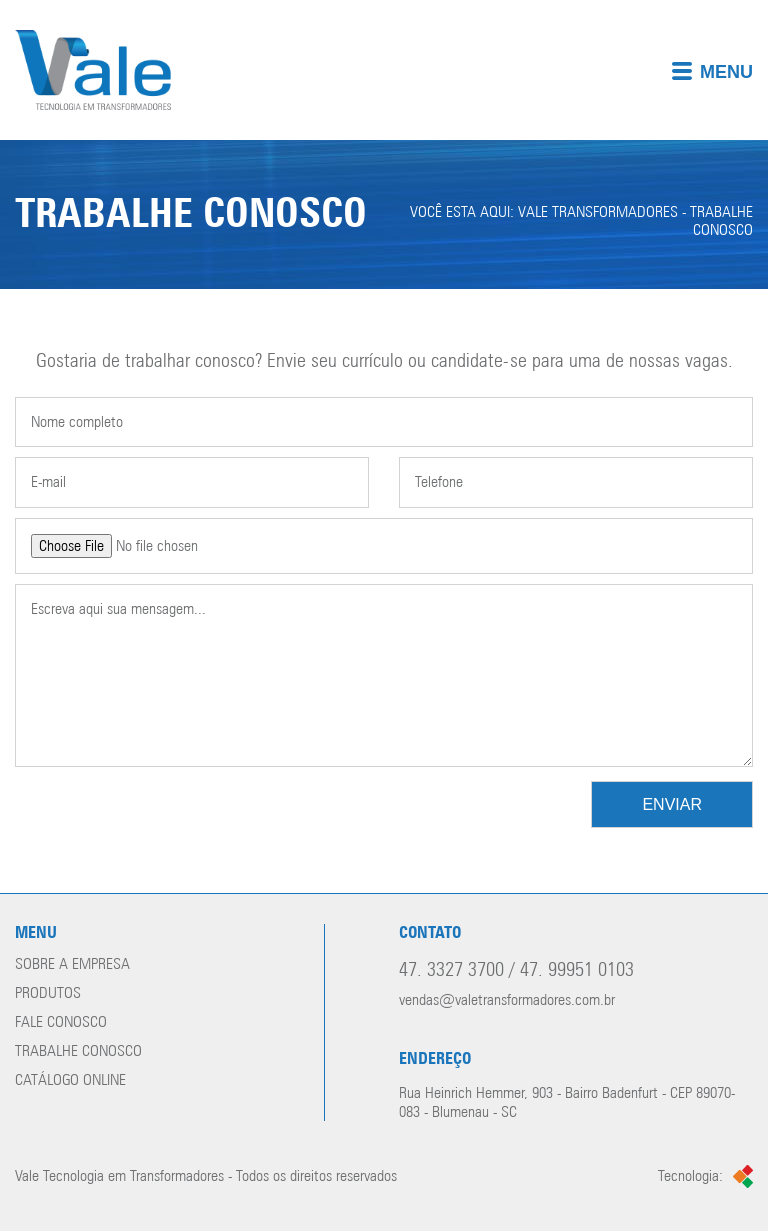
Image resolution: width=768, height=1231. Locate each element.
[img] (384, 70)
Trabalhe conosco (78, 1051)
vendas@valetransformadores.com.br (507, 1000)
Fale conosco (61, 1022)
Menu (712, 71)
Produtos (48, 993)
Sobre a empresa (72, 964)
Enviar (672, 804)
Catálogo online (70, 1080)
